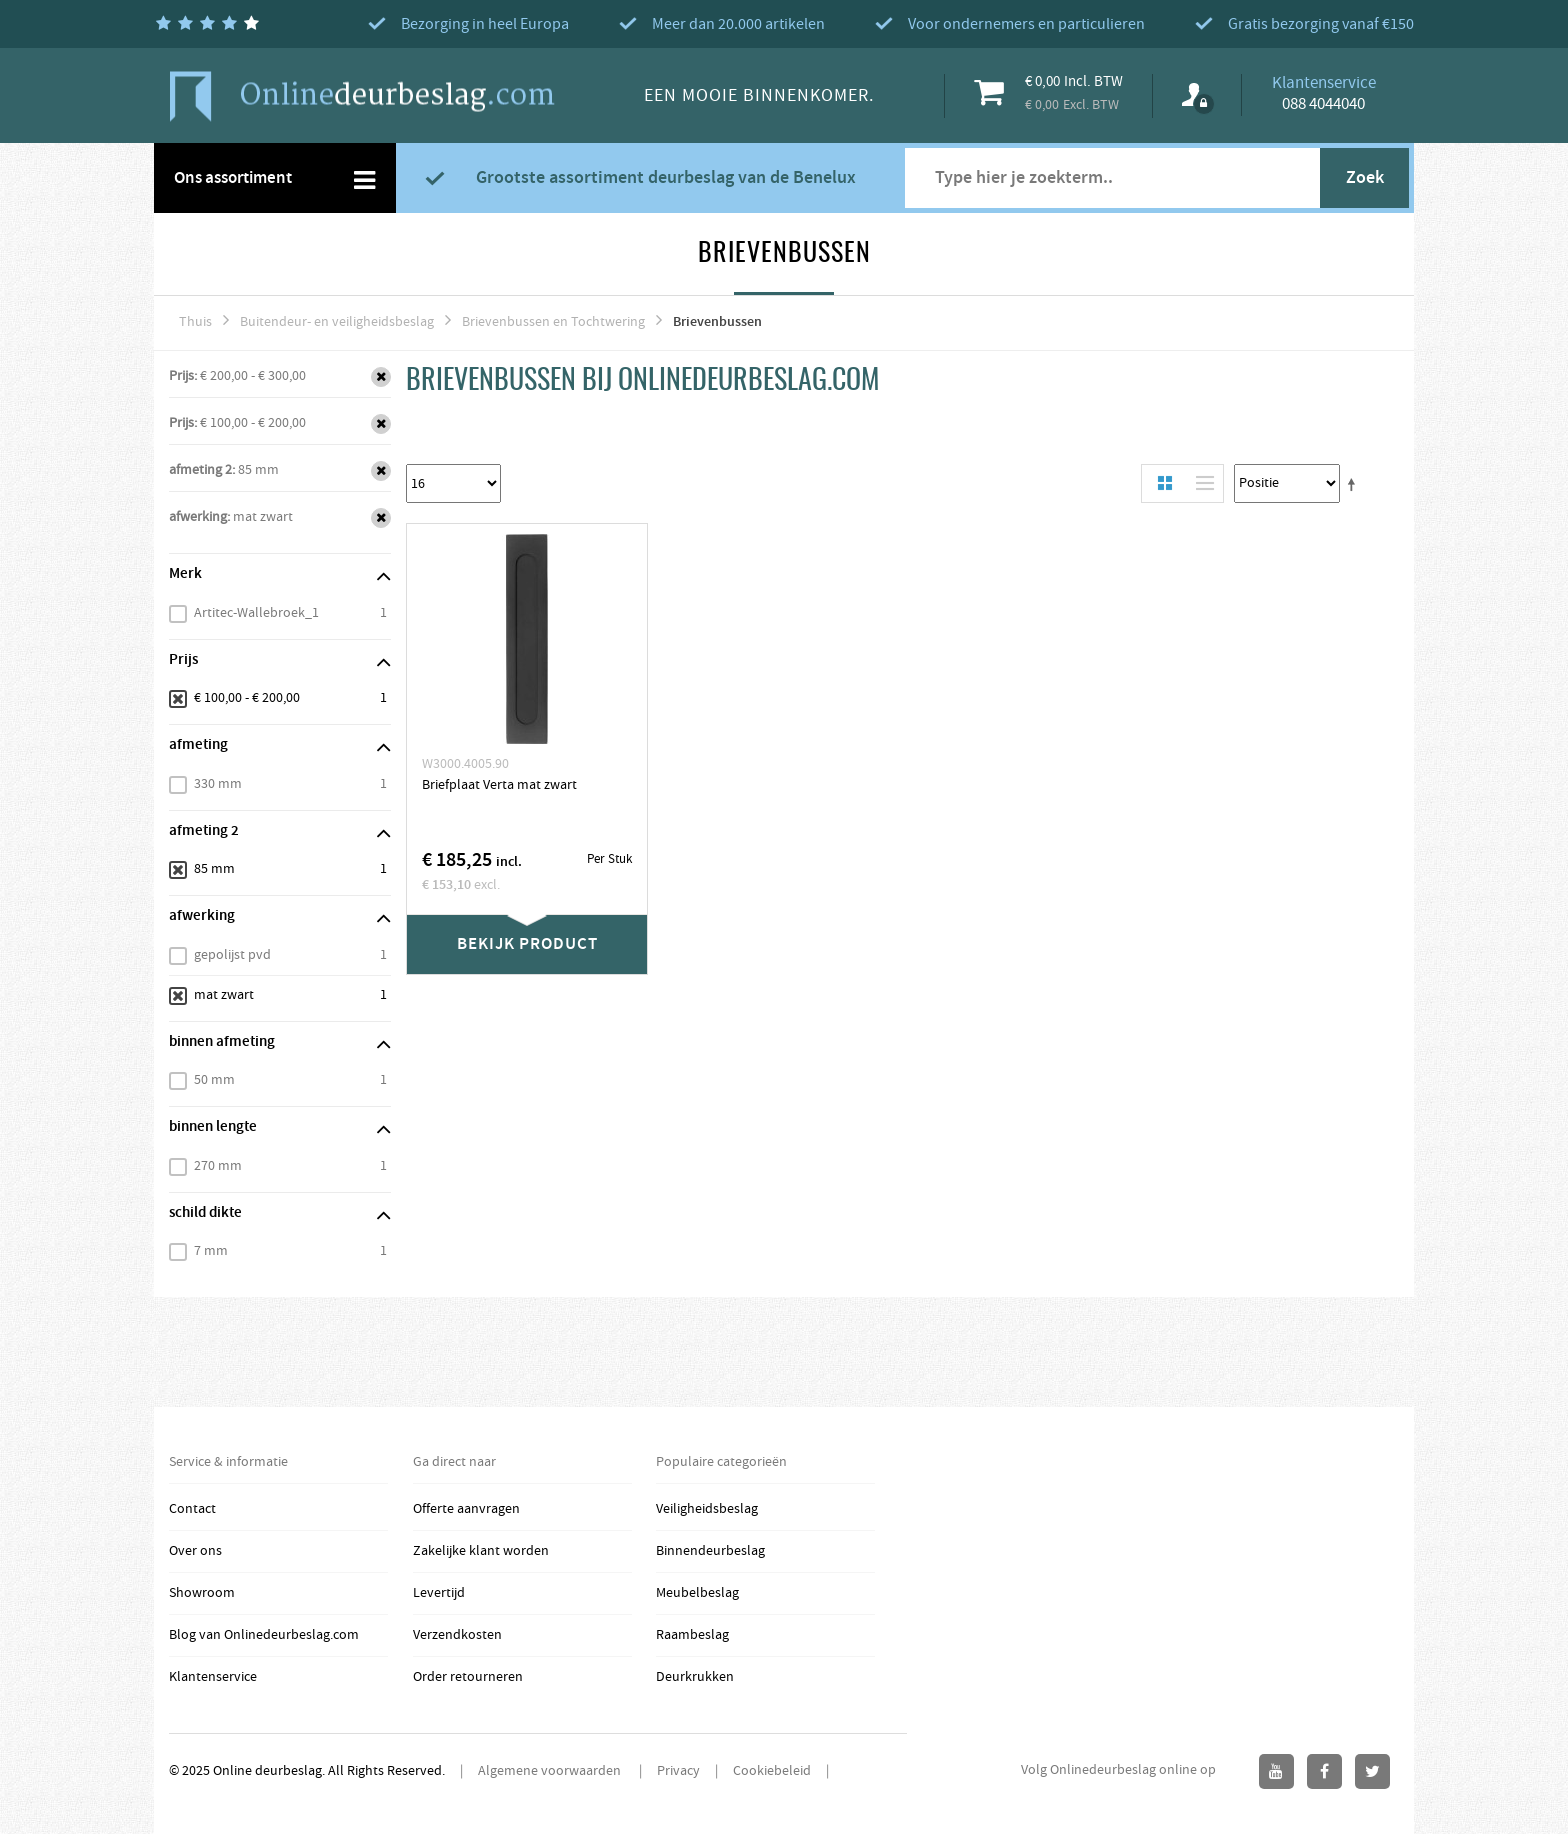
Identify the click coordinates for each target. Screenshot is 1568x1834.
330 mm (218, 784)
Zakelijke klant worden (481, 1551)
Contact (192, 1509)
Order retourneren (468, 1677)
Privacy (678, 1771)
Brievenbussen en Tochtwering (553, 322)
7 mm (211, 1251)
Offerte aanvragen (466, 1509)
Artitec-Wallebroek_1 (256, 613)
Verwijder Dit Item (381, 377)
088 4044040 (1323, 104)
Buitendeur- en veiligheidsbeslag (337, 322)
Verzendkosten (457, 1635)
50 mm (214, 1080)
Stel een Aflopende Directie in (1355, 484)
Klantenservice (213, 1677)
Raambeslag (692, 1635)
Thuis (195, 322)
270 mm (218, 1166)
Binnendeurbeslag (710, 1551)
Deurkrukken (695, 1677)
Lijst (1200, 483)
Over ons (195, 1551)
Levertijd (439, 1593)
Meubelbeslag (697, 1593)
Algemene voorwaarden (551, 1771)
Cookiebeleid (772, 1771)
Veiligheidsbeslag (707, 1509)
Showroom (202, 1593)
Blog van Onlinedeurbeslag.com (264, 1635)
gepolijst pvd (232, 955)
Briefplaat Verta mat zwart (499, 785)
